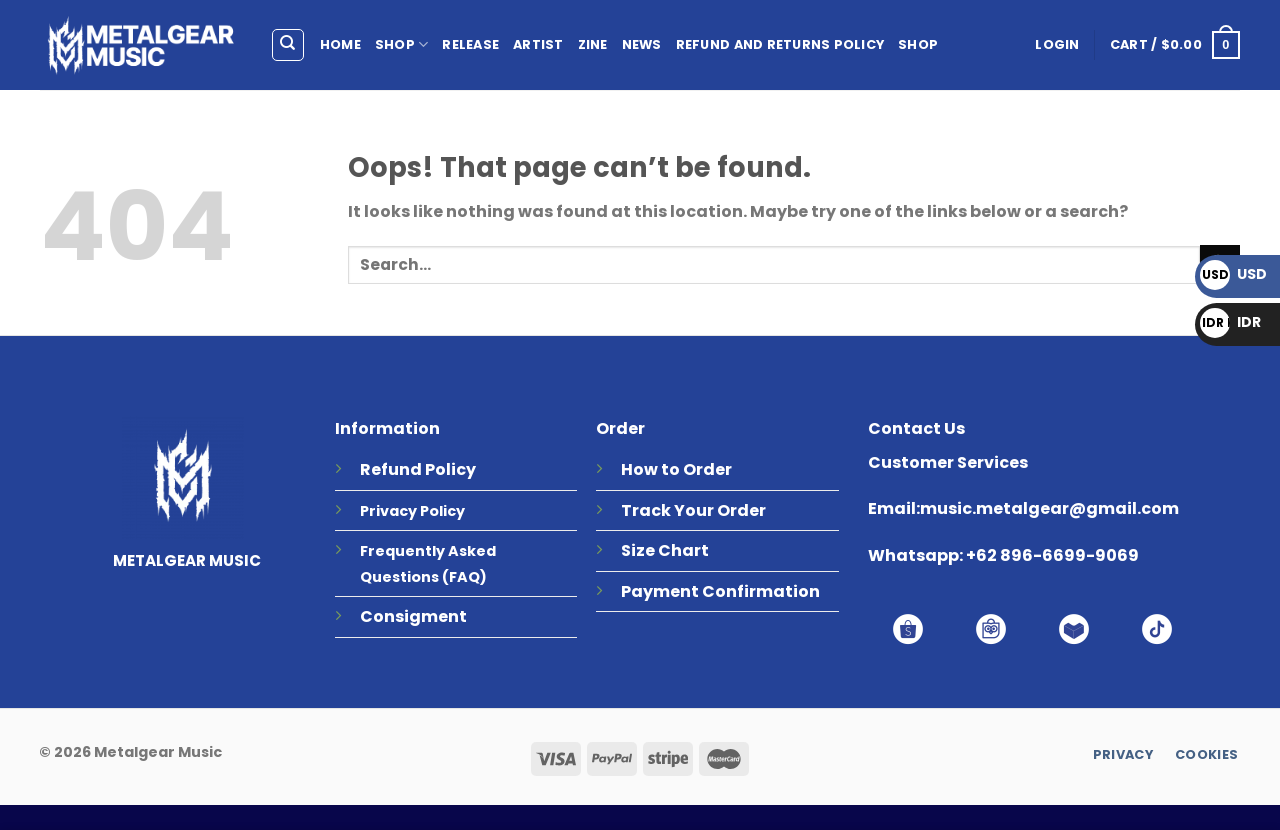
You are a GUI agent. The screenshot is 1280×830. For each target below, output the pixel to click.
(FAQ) (464, 577)
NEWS (642, 44)
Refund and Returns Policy (780, 44)
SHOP (401, 44)
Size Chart (665, 550)
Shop (918, 44)
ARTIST (538, 44)
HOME (340, 44)
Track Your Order (693, 510)
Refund (391, 469)
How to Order (676, 469)
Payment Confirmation (720, 591)
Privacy (388, 511)
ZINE (593, 44)
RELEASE (470, 44)
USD (1233, 274)
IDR (1230, 322)
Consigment (413, 616)
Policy (450, 469)
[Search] (288, 45)
